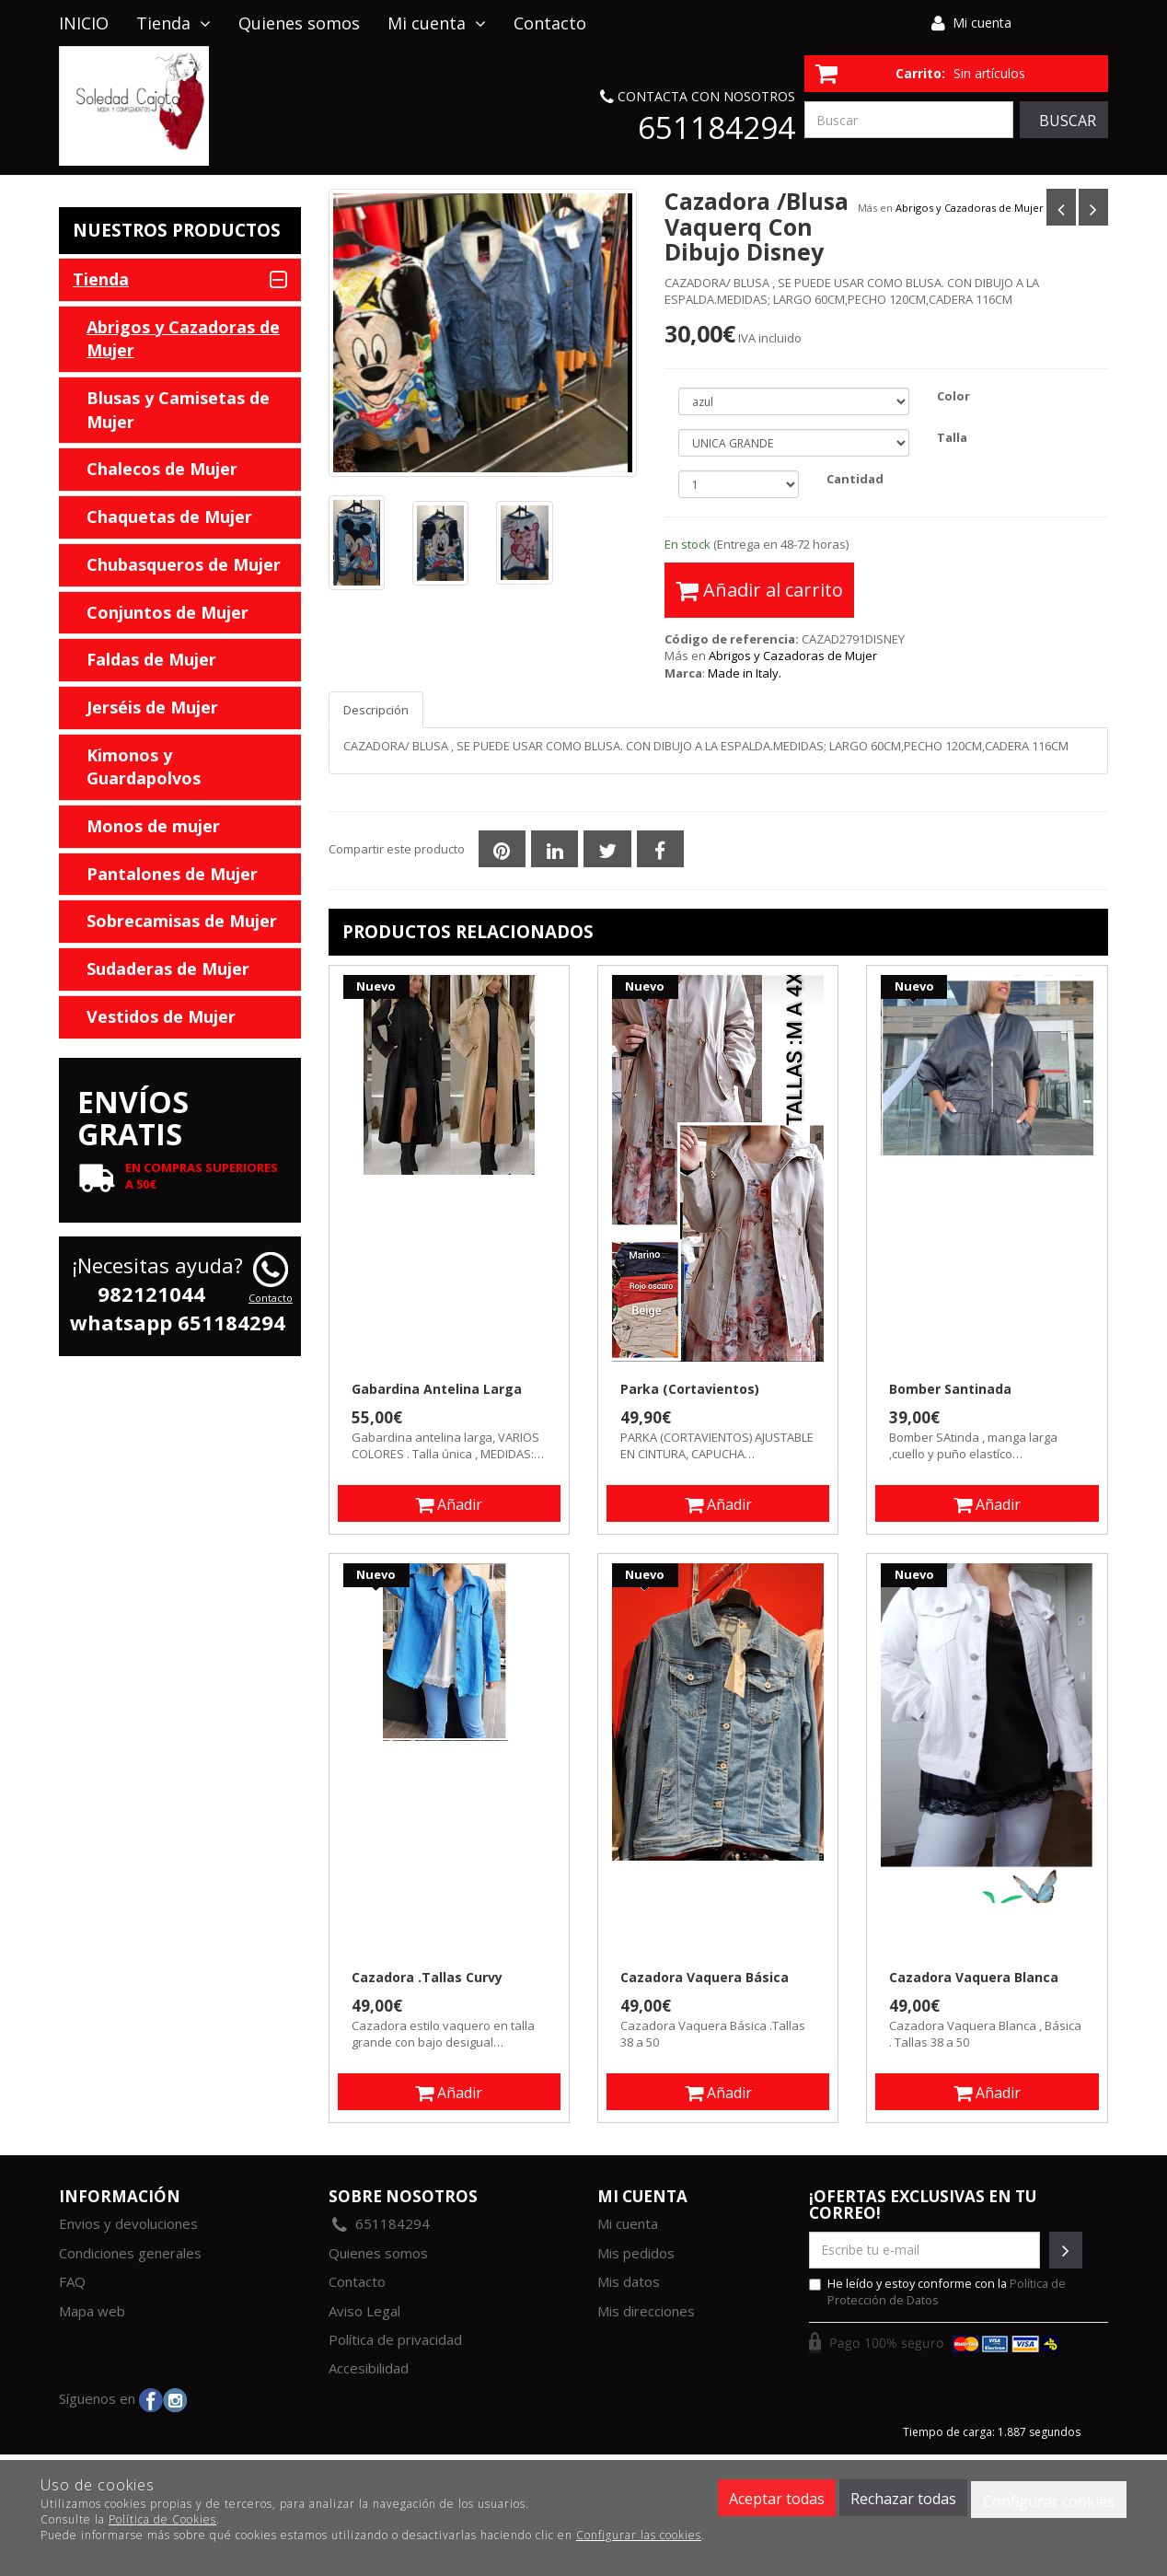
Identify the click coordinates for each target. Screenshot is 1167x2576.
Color (953, 396)
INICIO (84, 23)
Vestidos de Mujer (161, 1016)
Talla (952, 437)
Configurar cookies (1049, 2501)
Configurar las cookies (638, 2535)
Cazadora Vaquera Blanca (973, 1977)
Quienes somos (299, 23)
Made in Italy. (744, 673)
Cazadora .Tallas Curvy (427, 1977)
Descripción (376, 710)
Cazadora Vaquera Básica (704, 1977)
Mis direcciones (646, 2311)
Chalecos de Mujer (162, 469)
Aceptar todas (777, 2499)
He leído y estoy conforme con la (937, 2291)
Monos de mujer (153, 826)
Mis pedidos (636, 2253)
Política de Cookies (162, 2519)
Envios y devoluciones (128, 2223)
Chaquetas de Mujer (169, 516)
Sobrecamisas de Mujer (182, 921)
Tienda (173, 23)
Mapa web (92, 2311)
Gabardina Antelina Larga (437, 1389)
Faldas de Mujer (151, 659)
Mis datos (628, 2281)
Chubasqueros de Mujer (184, 564)
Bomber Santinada (950, 1389)
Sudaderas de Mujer (168, 968)
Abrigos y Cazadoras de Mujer (969, 208)
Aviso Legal (364, 2311)
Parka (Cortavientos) (689, 1389)
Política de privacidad (395, 2339)
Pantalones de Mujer (172, 874)
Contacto (550, 23)
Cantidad (855, 478)
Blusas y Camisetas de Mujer (178, 410)
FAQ (72, 2281)
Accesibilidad (369, 2368)
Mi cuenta (982, 22)
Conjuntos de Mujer (167, 612)
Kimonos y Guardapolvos (144, 767)
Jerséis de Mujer (152, 707)
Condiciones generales (130, 2253)
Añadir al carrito (759, 589)
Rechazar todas (903, 2499)
